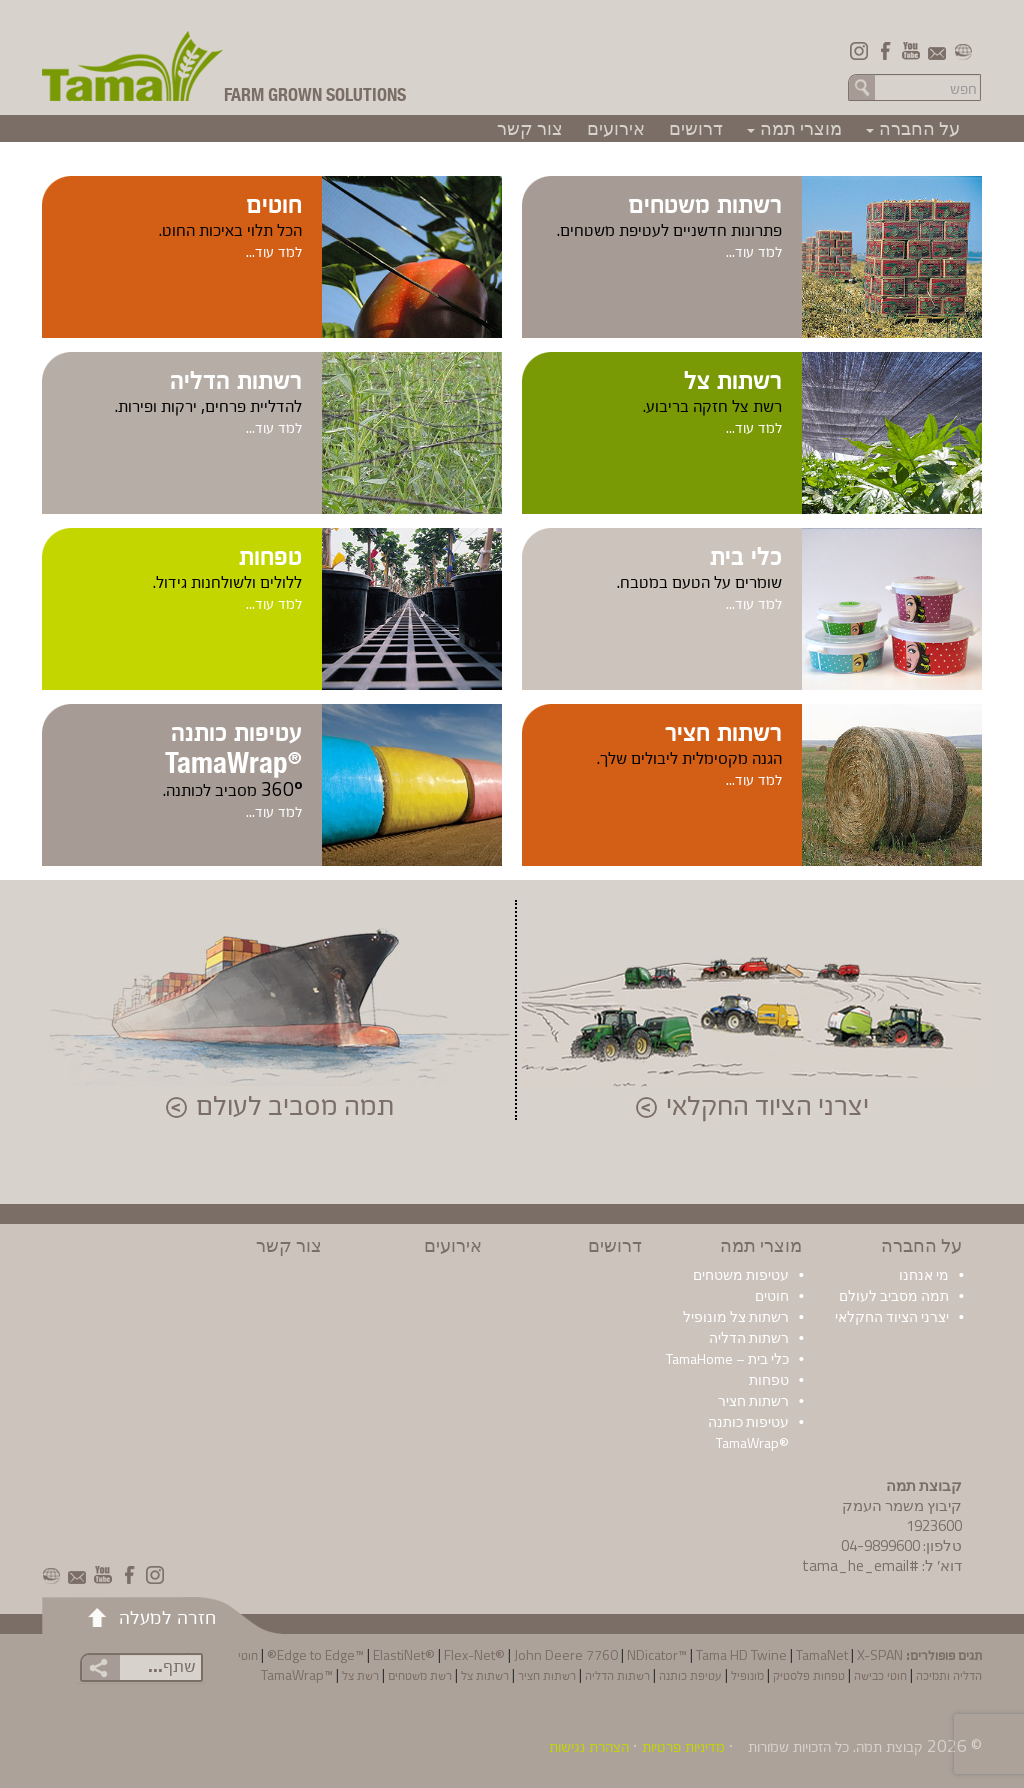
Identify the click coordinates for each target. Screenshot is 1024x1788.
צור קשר (530, 128)
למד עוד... (754, 251)
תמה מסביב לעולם (295, 1107)
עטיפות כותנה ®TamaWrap (748, 1432)
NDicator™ (657, 1654)
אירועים (616, 128)
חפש (862, 86)
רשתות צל (733, 378)
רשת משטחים (420, 1674)
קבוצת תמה (889, 1746)
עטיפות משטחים (741, 1274)
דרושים (696, 128)
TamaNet (822, 1654)
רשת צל (360, 1674)
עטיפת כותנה (690, 1674)
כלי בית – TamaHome (727, 1358)
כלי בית (746, 554)
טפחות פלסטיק (809, 1674)
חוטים (274, 202)
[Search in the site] (929, 87)
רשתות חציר (723, 730)
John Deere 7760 (566, 1654)
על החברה (910, 128)
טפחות (270, 554)
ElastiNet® (404, 1654)
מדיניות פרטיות (683, 1746)
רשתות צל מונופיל (736, 1316)
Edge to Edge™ (320, 1654)
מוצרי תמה (791, 128)
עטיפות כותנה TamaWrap (233, 746)
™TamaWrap (297, 1674)
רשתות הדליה (236, 378)
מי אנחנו (924, 1274)
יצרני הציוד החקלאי (767, 1107)
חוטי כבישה (880, 1674)
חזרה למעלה (167, 1616)
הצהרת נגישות (589, 1746)
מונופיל (747, 1674)
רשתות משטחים (705, 202)
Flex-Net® (474, 1654)
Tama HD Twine (741, 1654)
